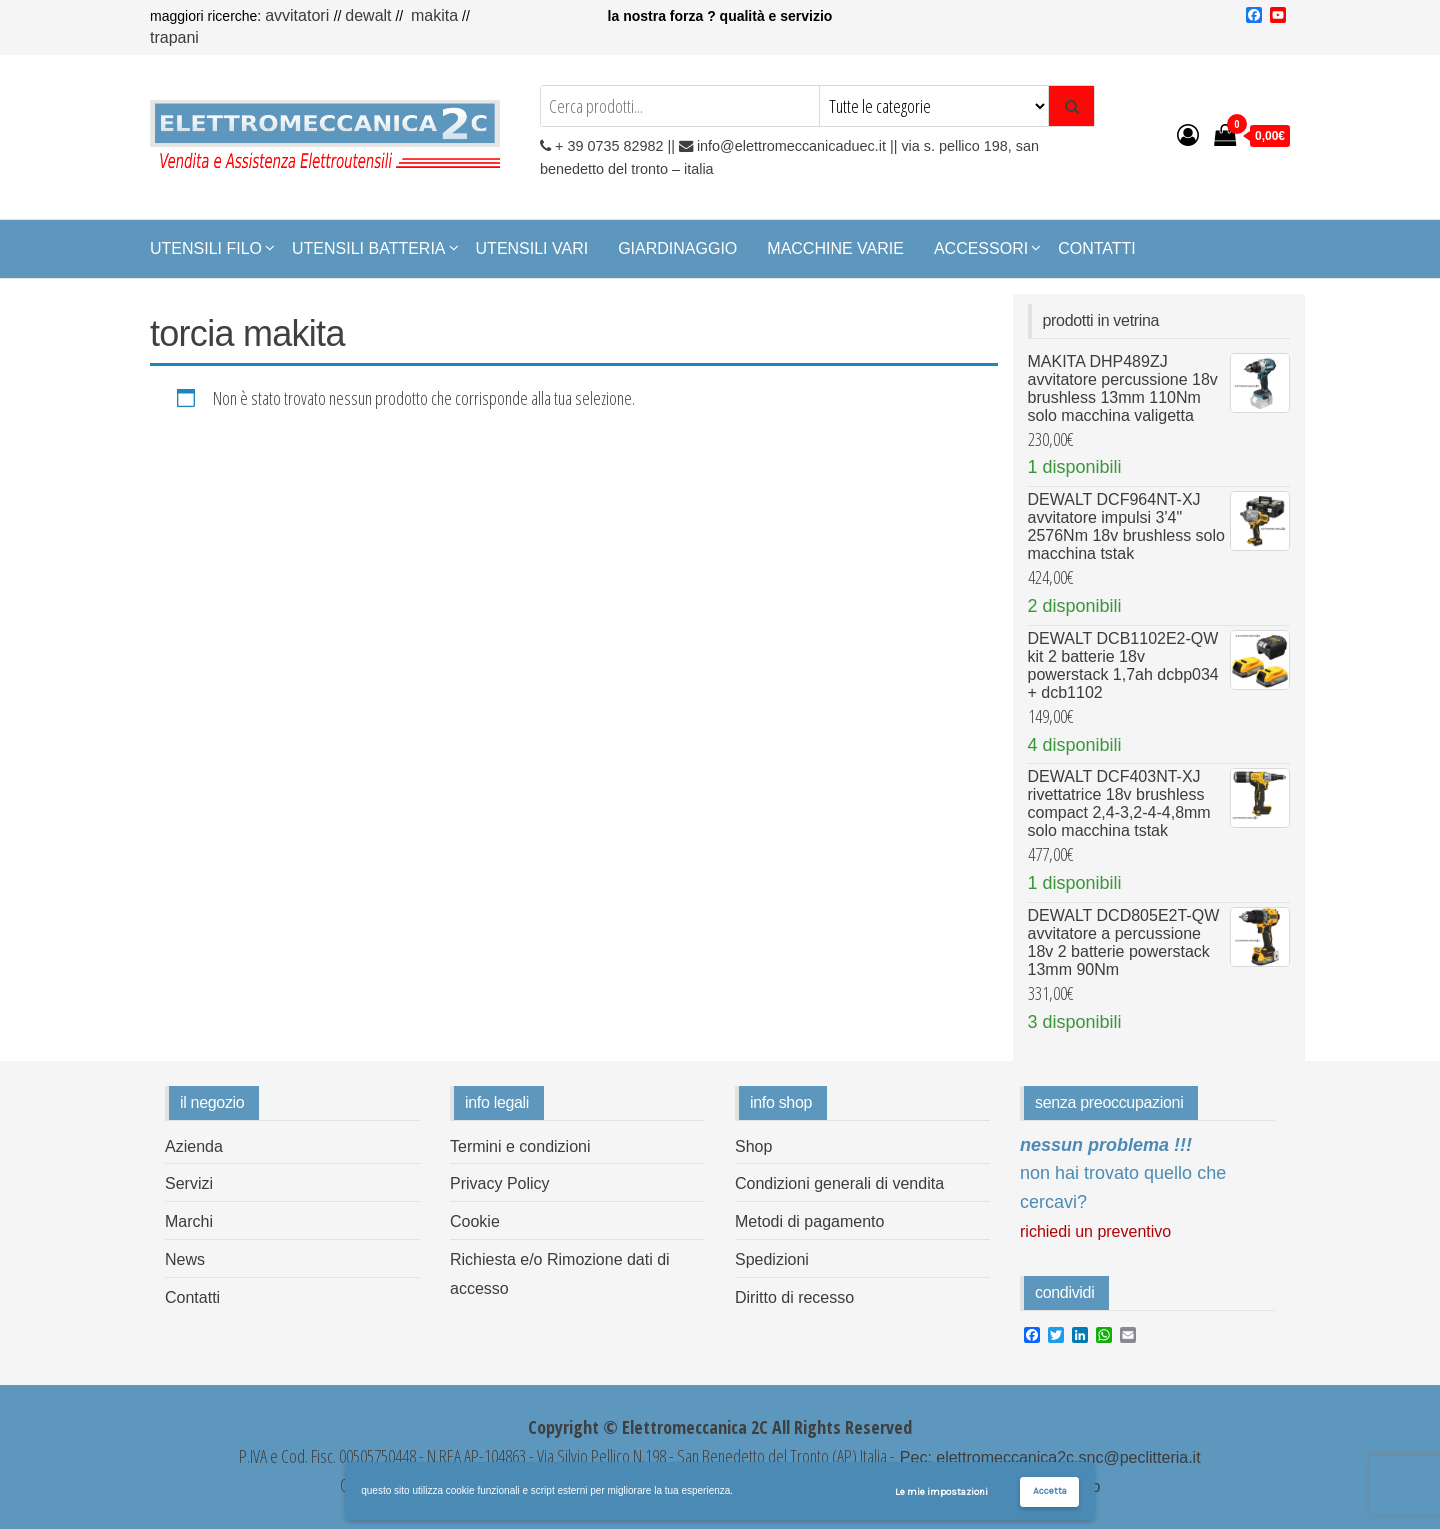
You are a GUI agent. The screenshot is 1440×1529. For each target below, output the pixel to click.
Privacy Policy (500, 1183)
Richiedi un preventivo (1095, 1231)
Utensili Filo (206, 248)
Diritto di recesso (794, 1297)
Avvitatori (299, 15)
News (185, 1259)
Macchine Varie (835, 248)
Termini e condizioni (520, 1146)
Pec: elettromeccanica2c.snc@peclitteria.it (1047, 1457)
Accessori (981, 248)
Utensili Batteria (369, 248)
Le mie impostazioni (941, 1492)
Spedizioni (772, 1259)
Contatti (1097, 248)
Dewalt (368, 15)
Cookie (475, 1221)
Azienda (194, 1146)
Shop (753, 1146)
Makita (434, 15)
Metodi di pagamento (809, 1221)
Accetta (1050, 1491)
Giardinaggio (677, 248)
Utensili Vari (532, 248)
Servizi (189, 1183)
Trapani (174, 37)
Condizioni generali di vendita (839, 1183)
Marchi (189, 1221)
